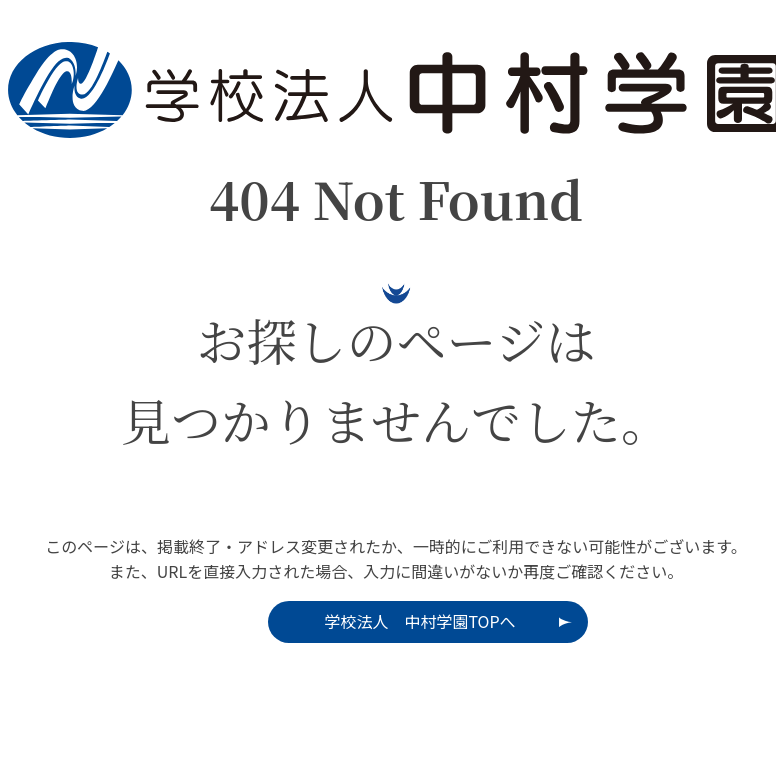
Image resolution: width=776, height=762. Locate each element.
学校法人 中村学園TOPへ (419, 621)
